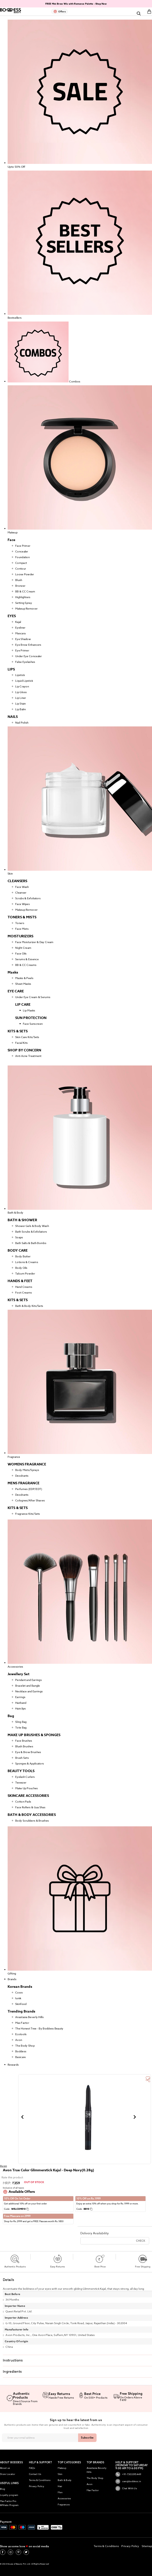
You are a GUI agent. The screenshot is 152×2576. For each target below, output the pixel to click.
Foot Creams (23, 1292)
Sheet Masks (23, 984)
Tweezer (20, 1782)
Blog (2, 2489)
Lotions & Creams (26, 1262)
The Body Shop (25, 2045)
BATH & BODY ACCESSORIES (32, 1814)
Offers (62, 11)
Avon (18, 2040)
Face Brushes (23, 1740)
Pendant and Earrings (28, 1680)
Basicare (20, 2057)
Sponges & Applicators (29, 1763)
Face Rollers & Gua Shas (30, 1807)
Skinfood (20, 2004)
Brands (12, 1979)
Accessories (64, 2498)
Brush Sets (22, 1758)
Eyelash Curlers (25, 1777)
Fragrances (64, 2504)
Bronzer (20, 585)
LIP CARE (22, 1004)
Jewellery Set (18, 1674)
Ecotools (20, 2034)
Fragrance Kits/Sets (27, 1513)
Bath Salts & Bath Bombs (30, 1243)
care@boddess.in (128, 2481)
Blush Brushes (24, 1746)
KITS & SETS (18, 1031)
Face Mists (22, 928)
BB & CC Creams (25, 965)
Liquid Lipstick (24, 680)
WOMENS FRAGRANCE (27, 1464)
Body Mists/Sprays (27, 1470)
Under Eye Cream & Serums (32, 997)
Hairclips (20, 1708)
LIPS (11, 669)
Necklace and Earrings (29, 1691)
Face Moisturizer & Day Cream (34, 942)
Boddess (20, 2051)
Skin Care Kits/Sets (27, 1037)
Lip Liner (20, 698)
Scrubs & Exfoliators (28, 898)
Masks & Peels (24, 978)
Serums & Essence (27, 959)
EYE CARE (16, 991)
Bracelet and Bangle (27, 1685)
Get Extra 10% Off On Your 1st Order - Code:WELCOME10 (76, 3)
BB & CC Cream (25, 591)
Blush (18, 580)
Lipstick (20, 675)
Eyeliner (20, 627)
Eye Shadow (23, 639)
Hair (60, 2486)
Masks (13, 972)
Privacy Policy (36, 2486)
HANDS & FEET (20, 1280)
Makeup (62, 2468)
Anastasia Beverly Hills (29, 2017)
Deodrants (22, 1475)
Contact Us (35, 2474)
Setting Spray (23, 603)
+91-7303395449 (128, 2474)
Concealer (21, 551)
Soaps (19, 1237)
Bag (11, 1715)
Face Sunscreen (33, 1023)
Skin (60, 2474)
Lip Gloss (21, 692)
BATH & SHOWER (22, 1220)
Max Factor (22, 2023)
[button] (22, 2119)
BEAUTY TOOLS (21, 1770)
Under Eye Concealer (28, 656)
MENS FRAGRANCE (23, 1483)
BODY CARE (18, 1250)
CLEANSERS (17, 881)
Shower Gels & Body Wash (32, 1226)
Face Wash (22, 887)
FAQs (32, 2468)
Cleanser (20, 892)
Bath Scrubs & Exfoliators (31, 1231)
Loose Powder (24, 574)
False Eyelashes (25, 662)
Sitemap (147, 2546)
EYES (12, 616)
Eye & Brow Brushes (28, 1752)
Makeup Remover (26, 608)
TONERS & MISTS (22, 917)
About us (5, 2468)
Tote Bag (20, 1727)
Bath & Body (64, 2480)
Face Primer (22, 545)
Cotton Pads (23, 1801)
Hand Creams (23, 1287)
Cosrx (19, 1992)
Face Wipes (22, 904)
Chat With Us (126, 2488)
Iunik (18, 1998)
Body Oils (21, 1268)
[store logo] (10, 10)
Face (11, 539)
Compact (21, 563)
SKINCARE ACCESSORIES (28, 1795)
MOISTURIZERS (21, 936)
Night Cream (23, 948)
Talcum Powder (25, 1273)
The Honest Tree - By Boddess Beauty (39, 2028)
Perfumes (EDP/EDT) (28, 1489)
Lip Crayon (22, 686)
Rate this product (12, 2177)
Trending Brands (21, 2011)
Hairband (20, 1703)
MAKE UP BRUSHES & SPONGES (34, 1734)
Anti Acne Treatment (28, 1056)
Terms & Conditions (39, 2480)
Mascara (20, 633)
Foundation (22, 557)
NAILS (13, 716)
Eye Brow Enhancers (28, 644)
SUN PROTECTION (30, 1017)
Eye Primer (22, 650)
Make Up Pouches (26, 1788)
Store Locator (7, 2474)
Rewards (13, 2064)
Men (60, 2492)
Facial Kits (21, 1043)
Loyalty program (9, 2495)
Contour (20, 568)
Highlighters (22, 597)
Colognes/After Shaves (30, 1500)
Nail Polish (21, 722)
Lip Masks (29, 1010)
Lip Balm (20, 709)
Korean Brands (20, 1986)
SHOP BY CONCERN (24, 1050)
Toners (19, 923)
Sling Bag (21, 1722)
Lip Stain (20, 703)
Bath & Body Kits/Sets (29, 1306)
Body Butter (22, 1256)
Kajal (18, 622)
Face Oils (21, 953)
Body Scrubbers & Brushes (32, 1820)
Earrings (20, 1697)
